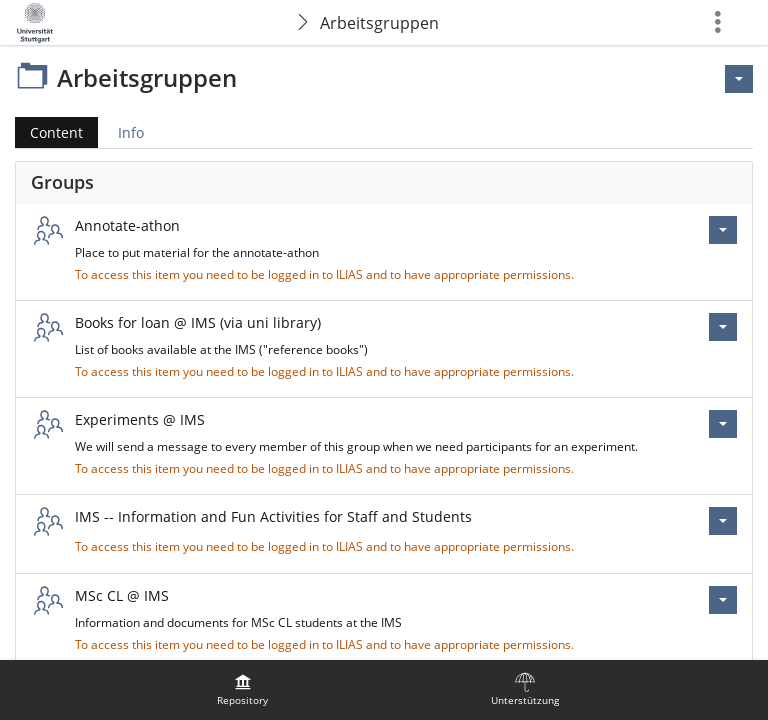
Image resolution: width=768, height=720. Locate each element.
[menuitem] (243, 690)
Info (131, 132)
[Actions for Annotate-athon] (723, 230)
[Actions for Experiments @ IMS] (723, 424)
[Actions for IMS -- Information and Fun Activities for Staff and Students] (723, 521)
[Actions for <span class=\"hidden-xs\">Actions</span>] (739, 79)
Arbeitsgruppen (379, 23)
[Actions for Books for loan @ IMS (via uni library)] (723, 327)
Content (49, 132)
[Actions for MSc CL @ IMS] (723, 600)
